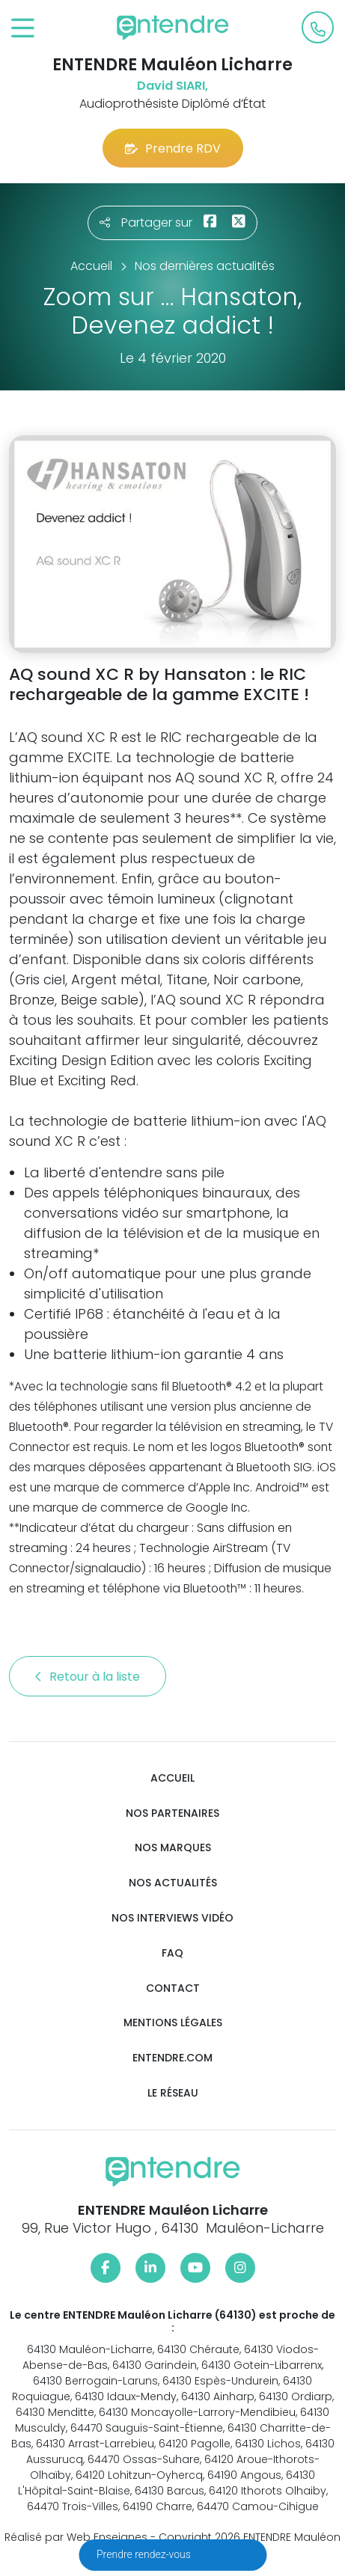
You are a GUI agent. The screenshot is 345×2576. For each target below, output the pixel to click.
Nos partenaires (172, 1813)
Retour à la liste (87, 1676)
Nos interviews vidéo (172, 1918)
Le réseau (172, 2093)
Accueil (172, 1778)
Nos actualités (173, 1883)
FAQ (172, 1953)
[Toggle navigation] (22, 29)
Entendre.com (172, 2058)
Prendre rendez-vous (145, 2554)
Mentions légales (172, 2023)
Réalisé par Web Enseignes (75, 2537)
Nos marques (173, 1847)
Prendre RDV (173, 148)
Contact (173, 1988)
